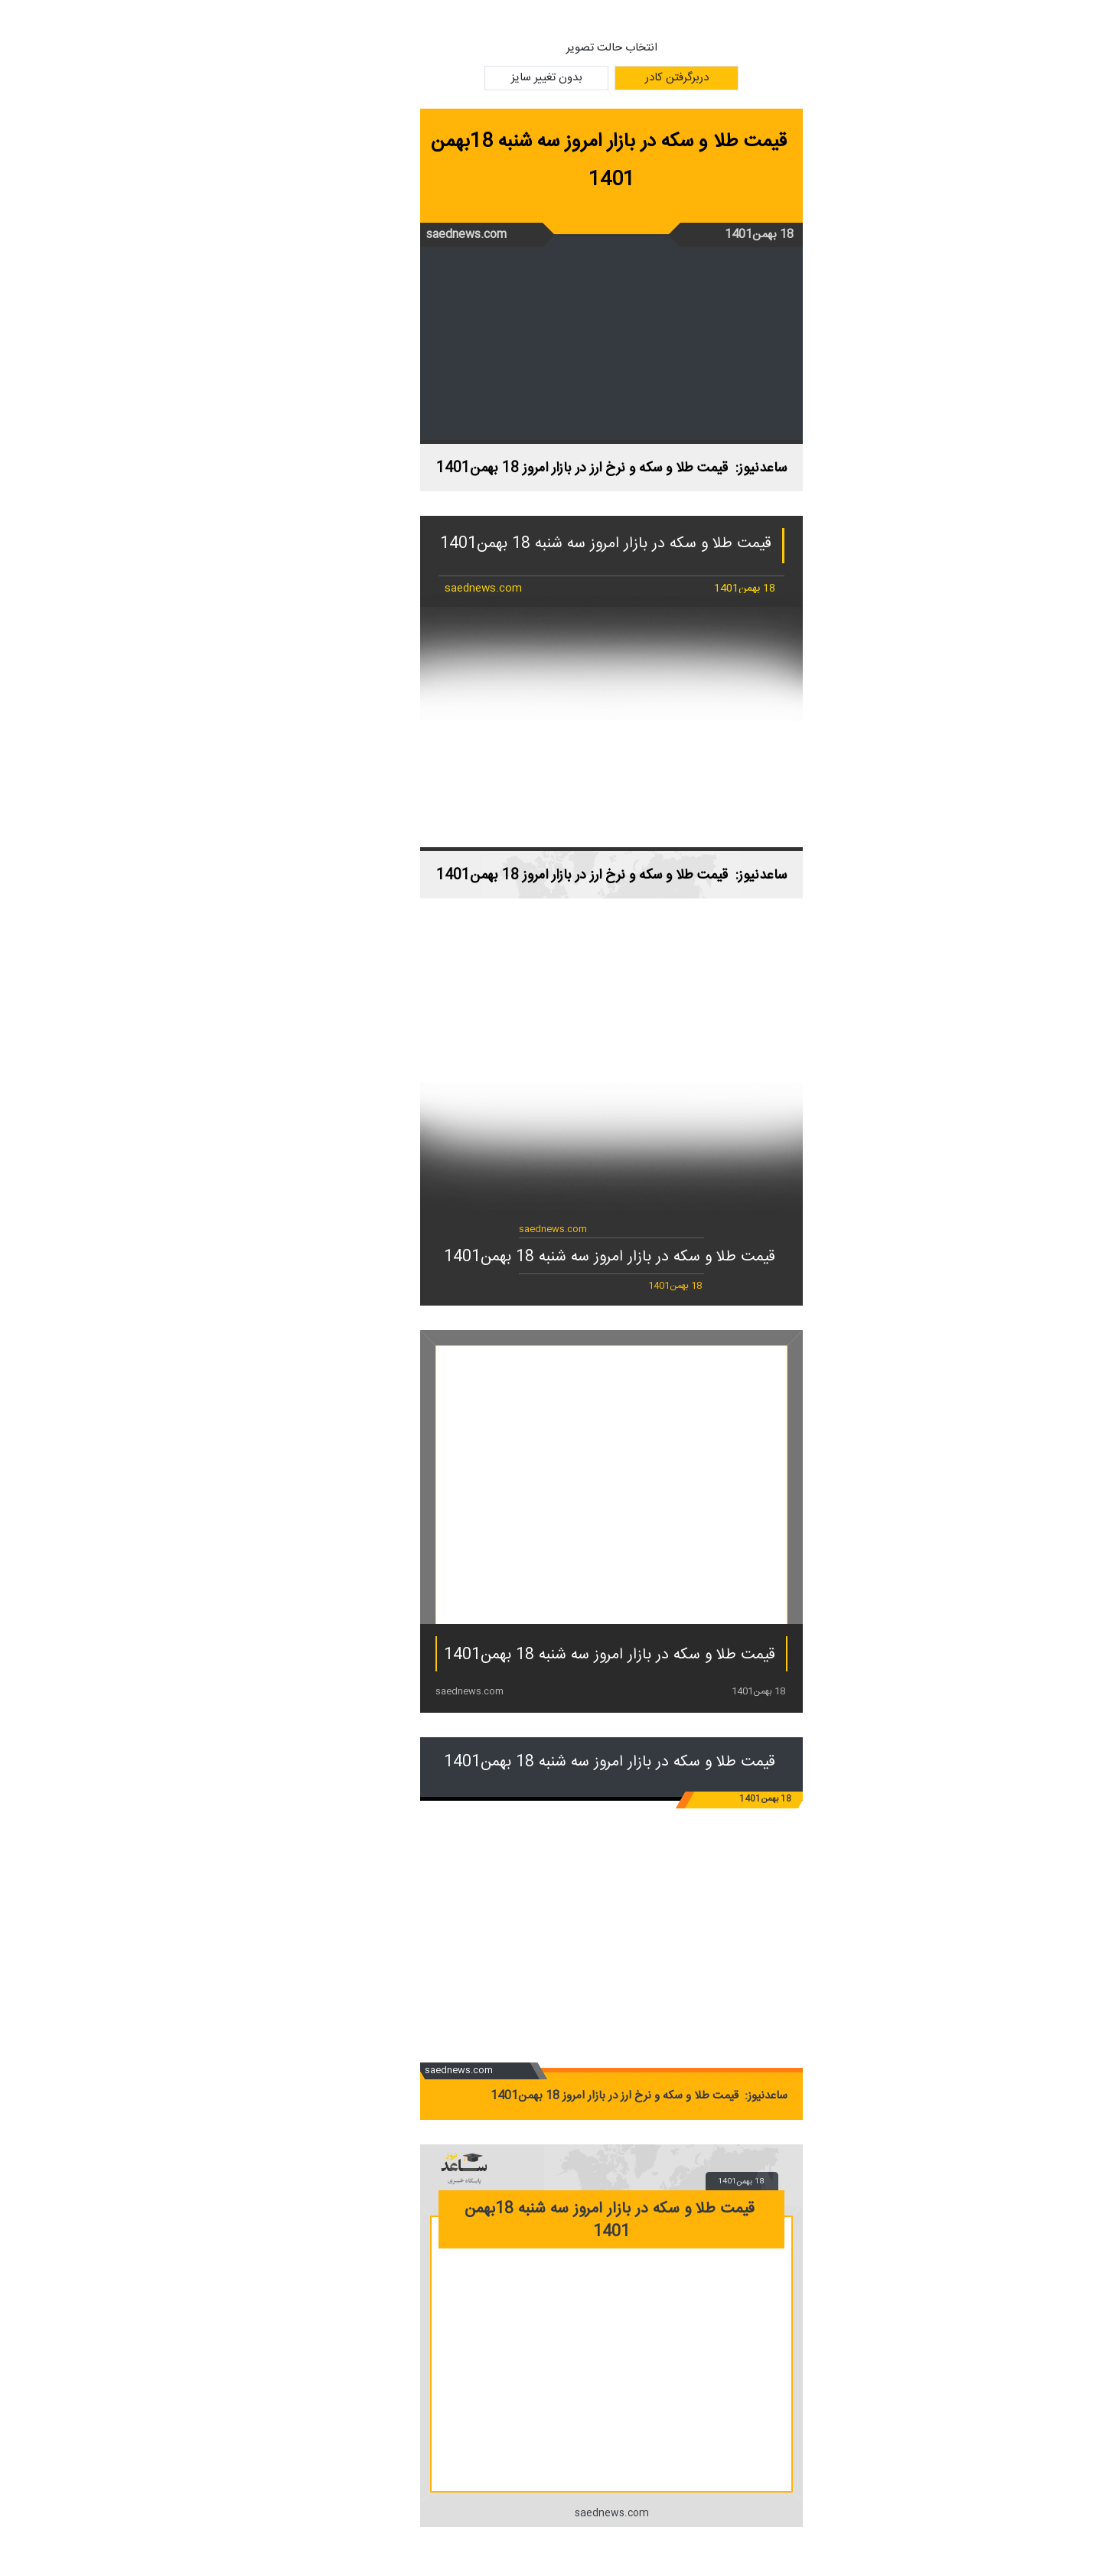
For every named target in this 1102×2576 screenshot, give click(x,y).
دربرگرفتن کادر (616, 77)
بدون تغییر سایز (486, 77)
